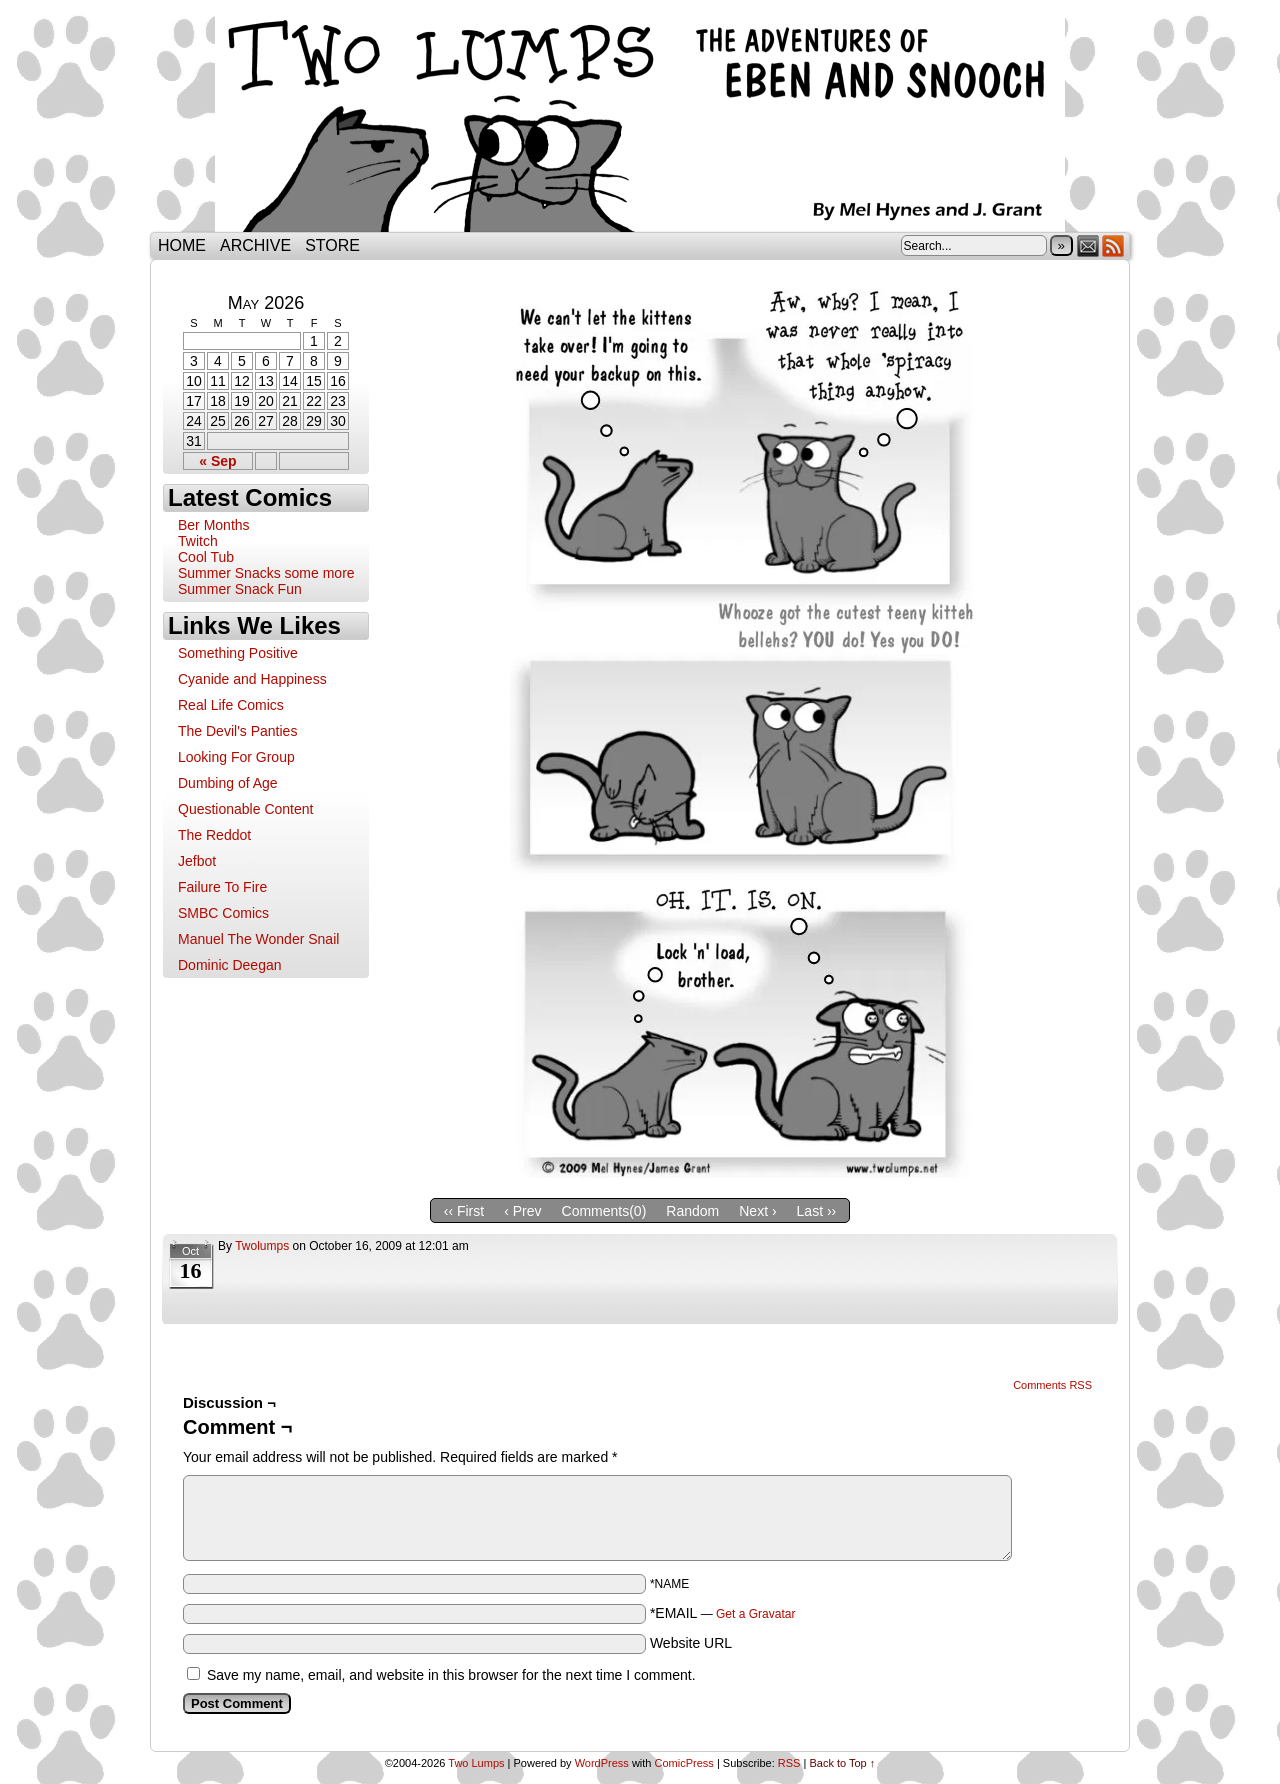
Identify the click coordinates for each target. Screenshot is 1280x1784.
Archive (255, 245)
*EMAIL (723, 1613)
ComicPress (684, 1763)
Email (1088, 245)
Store (332, 245)
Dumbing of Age (228, 783)
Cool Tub (206, 557)
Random (692, 1211)
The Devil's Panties (237, 731)
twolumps (262, 1246)
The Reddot (214, 835)
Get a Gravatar (755, 1614)
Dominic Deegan (230, 965)
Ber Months (214, 525)
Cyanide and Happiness (252, 679)
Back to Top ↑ (842, 1763)
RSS (1113, 245)
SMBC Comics (223, 913)
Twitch (198, 541)
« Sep (217, 461)
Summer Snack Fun (240, 589)
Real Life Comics (231, 705)
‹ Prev (522, 1211)
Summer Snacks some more (266, 573)
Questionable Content (245, 809)
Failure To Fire (222, 887)
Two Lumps (640, 121)
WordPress (602, 1763)
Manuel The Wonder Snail (258, 939)
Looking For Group (236, 757)
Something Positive (238, 653)
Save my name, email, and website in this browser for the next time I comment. (451, 1675)
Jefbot (197, 861)
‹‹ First (464, 1211)
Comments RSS (1052, 1385)
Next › (757, 1211)
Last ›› (817, 1211)
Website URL (691, 1643)
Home (182, 245)
